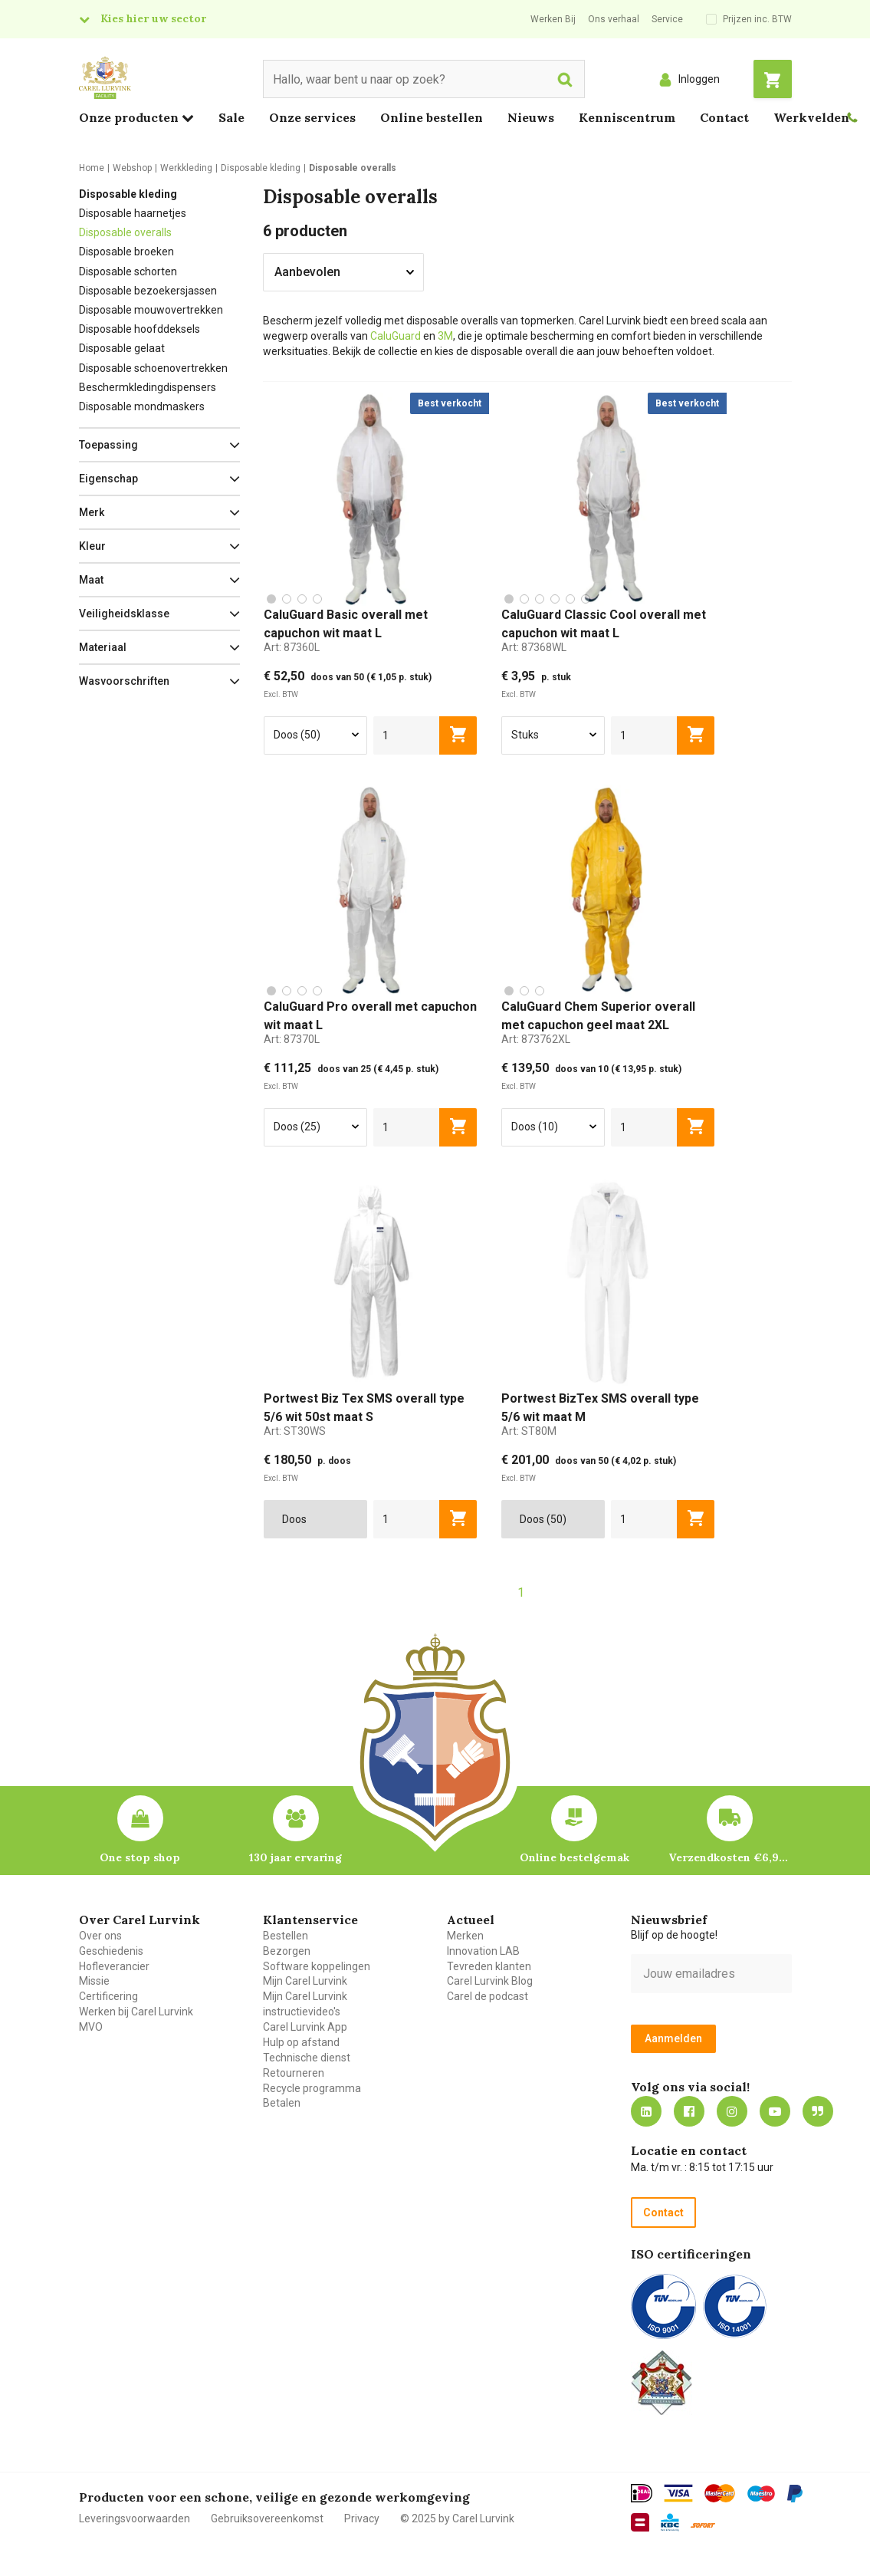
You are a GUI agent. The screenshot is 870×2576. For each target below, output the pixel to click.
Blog (818, 2111)
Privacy (361, 2518)
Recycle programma (312, 2088)
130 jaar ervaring (295, 1857)
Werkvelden (811, 117)
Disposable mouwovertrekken (151, 310)
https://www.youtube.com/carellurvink (775, 2111)
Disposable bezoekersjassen (148, 291)
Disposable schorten (128, 271)
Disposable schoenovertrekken (153, 368)
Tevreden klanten (489, 1966)
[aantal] (406, 735)
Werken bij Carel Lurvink (136, 2011)
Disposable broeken (126, 251)
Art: (292, 647)
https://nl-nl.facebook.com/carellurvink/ (689, 2111)
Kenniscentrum (627, 117)
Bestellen (285, 1936)
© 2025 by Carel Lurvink (457, 2518)
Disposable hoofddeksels (139, 329)
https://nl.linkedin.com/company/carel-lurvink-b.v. (646, 2111)
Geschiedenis (111, 1951)
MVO (91, 2027)
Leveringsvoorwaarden (134, 2518)
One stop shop (140, 1857)
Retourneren (293, 2073)
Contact (724, 117)
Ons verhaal (613, 19)
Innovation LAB (483, 1951)
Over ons (100, 1936)
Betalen (281, 2103)
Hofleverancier (114, 1966)
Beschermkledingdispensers (147, 387)
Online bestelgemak (574, 1857)
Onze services (312, 117)
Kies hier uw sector (153, 18)
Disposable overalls (125, 232)
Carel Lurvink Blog (490, 1981)
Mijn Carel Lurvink (305, 1981)
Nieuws (530, 117)
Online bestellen (431, 117)
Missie (94, 1981)
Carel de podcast (487, 1996)
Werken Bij (553, 19)
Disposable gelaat (122, 348)
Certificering (108, 1996)
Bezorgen (286, 1951)
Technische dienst (306, 2057)
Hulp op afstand (301, 2042)
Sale (231, 117)
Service (667, 19)
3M (445, 336)
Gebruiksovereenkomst (267, 2518)
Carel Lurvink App (305, 2027)
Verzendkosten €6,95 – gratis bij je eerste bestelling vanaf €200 (729, 1857)
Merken (465, 1936)
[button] (159, 445)
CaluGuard (396, 336)
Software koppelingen (316, 1966)
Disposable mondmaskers (142, 406)
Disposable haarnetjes (132, 213)
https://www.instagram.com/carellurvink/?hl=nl (732, 2111)
